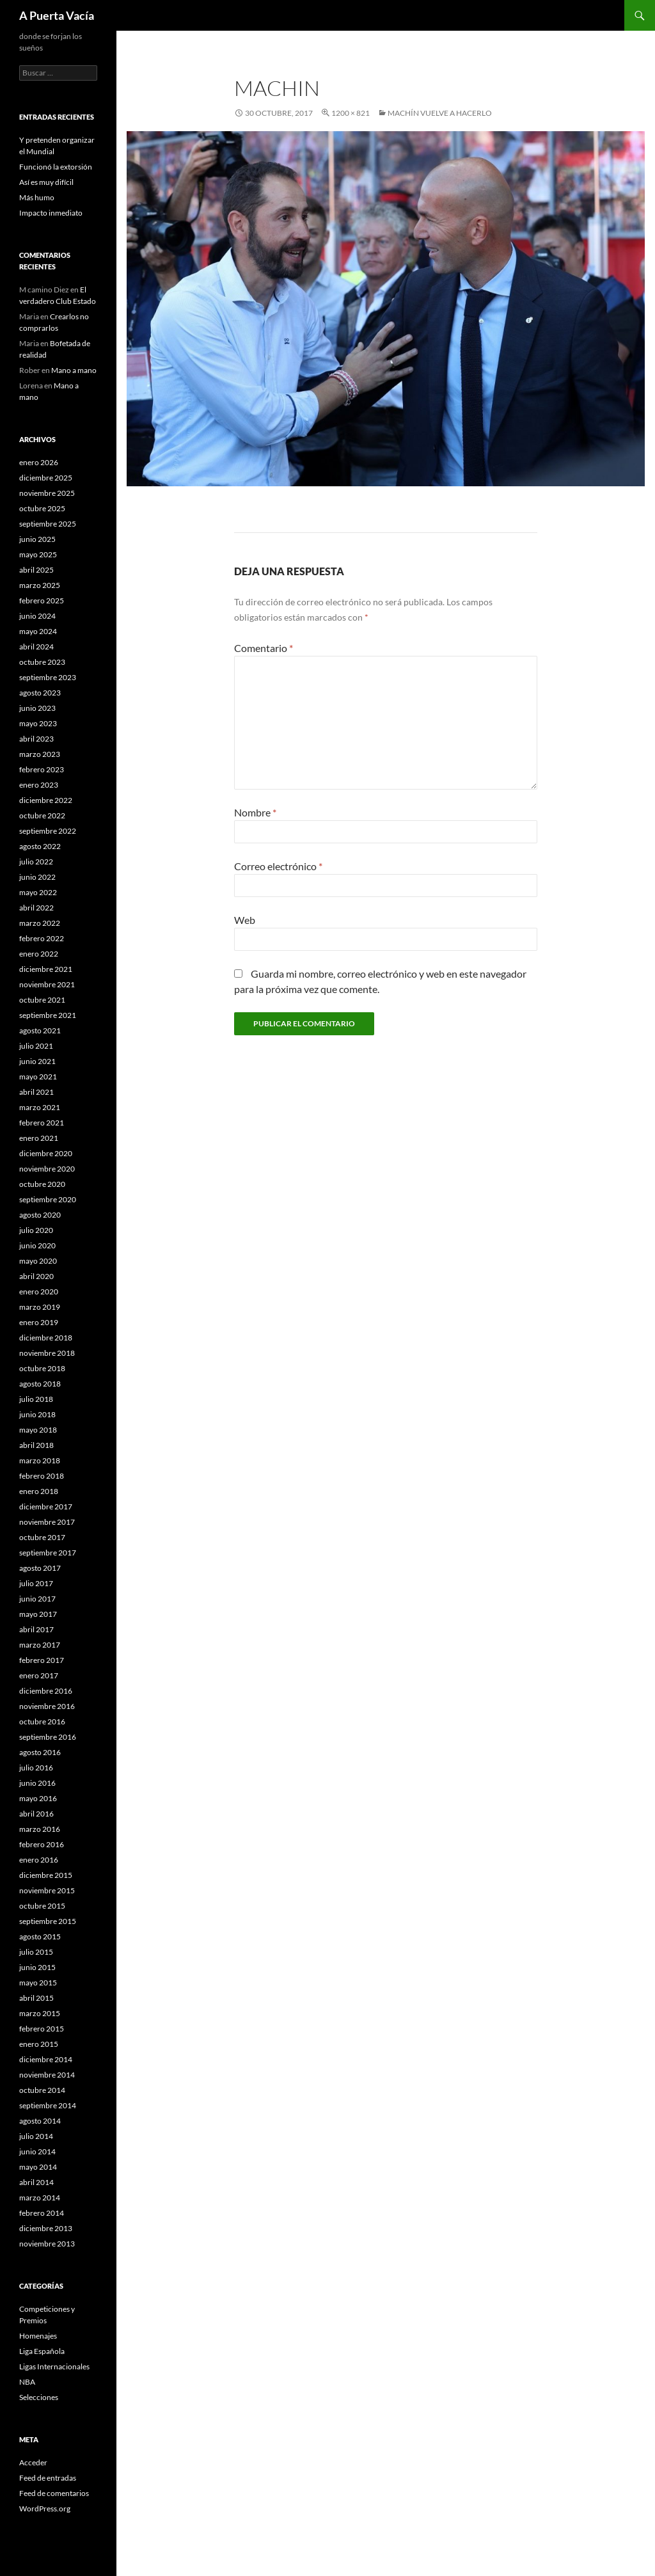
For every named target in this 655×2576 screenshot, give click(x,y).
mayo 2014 (38, 2167)
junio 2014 (37, 2151)
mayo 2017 (38, 1614)
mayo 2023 (38, 723)
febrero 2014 (41, 2213)
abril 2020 (36, 1276)
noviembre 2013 (47, 2243)
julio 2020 (36, 1230)
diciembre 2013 (45, 2228)
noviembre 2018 (47, 1353)
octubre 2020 (42, 1184)
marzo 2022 (39, 923)
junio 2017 (37, 1598)
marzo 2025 (39, 585)
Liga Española (42, 2351)
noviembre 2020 (47, 1168)
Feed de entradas (47, 2478)
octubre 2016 (42, 1721)
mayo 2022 (38, 892)
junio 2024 (37, 616)
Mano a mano (74, 370)
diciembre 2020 (45, 1153)
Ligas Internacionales (54, 2366)
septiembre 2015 (47, 1921)
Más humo (36, 197)
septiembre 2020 (47, 1199)
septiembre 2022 (47, 831)
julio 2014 (36, 2136)
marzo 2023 (39, 754)
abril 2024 (36, 646)
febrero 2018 (41, 1476)
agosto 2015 (40, 1936)
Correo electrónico (278, 866)
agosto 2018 (40, 1383)
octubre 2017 (42, 1537)
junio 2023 (37, 708)
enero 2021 (38, 1138)
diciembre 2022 (45, 800)
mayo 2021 (38, 1076)
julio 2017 (36, 1583)
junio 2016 (37, 1783)
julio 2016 (36, 1767)
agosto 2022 (40, 846)
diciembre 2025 (45, 477)
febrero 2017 (41, 1660)
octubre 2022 (42, 815)
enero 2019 (38, 1322)
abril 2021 (36, 1092)
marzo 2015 (39, 2013)
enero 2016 (38, 1859)
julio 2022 (36, 861)
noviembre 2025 (47, 493)
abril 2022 (36, 907)
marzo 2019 (39, 1307)
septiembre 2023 (47, 677)
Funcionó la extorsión (55, 166)
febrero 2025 (41, 600)
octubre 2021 (42, 1000)
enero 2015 (38, 2044)
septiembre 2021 (47, 1015)
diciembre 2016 (45, 1691)
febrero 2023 (41, 769)
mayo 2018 (38, 1430)
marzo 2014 (39, 2197)
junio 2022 (37, 877)
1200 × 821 (350, 113)
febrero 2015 (41, 2028)
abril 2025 (36, 570)
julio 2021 (36, 1046)
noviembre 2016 (47, 1706)
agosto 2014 (40, 2121)
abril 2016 (36, 1813)
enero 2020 (38, 1291)
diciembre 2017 (45, 1506)
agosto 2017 (40, 1568)
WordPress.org (44, 2508)
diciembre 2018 (45, 1337)
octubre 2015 (42, 1906)
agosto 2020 (40, 1215)
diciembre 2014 (45, 2059)
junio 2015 (37, 1967)
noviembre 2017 (47, 1522)
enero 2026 (38, 462)
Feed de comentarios (54, 2493)
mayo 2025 (38, 554)
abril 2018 (36, 1445)
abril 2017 (36, 1629)
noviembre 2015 (47, 1890)
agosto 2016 (40, 1752)
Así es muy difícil (46, 182)
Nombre (255, 812)
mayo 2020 (38, 1261)
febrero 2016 (41, 1844)
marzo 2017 (39, 1645)
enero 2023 (38, 785)
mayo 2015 (38, 1982)
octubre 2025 (42, 508)
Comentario (263, 648)
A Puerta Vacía (56, 15)
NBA (27, 2382)
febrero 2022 (41, 938)
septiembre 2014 (47, 2105)
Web (244, 920)
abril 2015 (36, 1998)
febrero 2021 (41, 1122)
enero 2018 (38, 1491)
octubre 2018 (42, 1368)
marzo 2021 (39, 1107)
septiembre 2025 (47, 524)
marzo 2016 (39, 1829)
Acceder (33, 2462)
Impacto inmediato (51, 213)
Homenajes (38, 2336)
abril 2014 (36, 2182)
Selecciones (38, 2397)
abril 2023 (36, 738)
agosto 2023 (40, 692)
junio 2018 (37, 1414)
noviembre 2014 (47, 2074)
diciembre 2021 (45, 969)
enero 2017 (38, 1675)
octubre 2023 (42, 662)
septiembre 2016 (47, 1737)
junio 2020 (37, 1245)
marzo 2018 (39, 1460)
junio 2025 (37, 539)
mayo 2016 (38, 1798)
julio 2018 (36, 1399)
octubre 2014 (42, 2090)
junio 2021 (37, 1061)
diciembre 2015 (45, 1875)
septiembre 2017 (47, 1552)
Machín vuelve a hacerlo (440, 113)
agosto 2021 (40, 1030)
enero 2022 (38, 953)
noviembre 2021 (47, 984)
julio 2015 (36, 1952)
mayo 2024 (38, 631)
